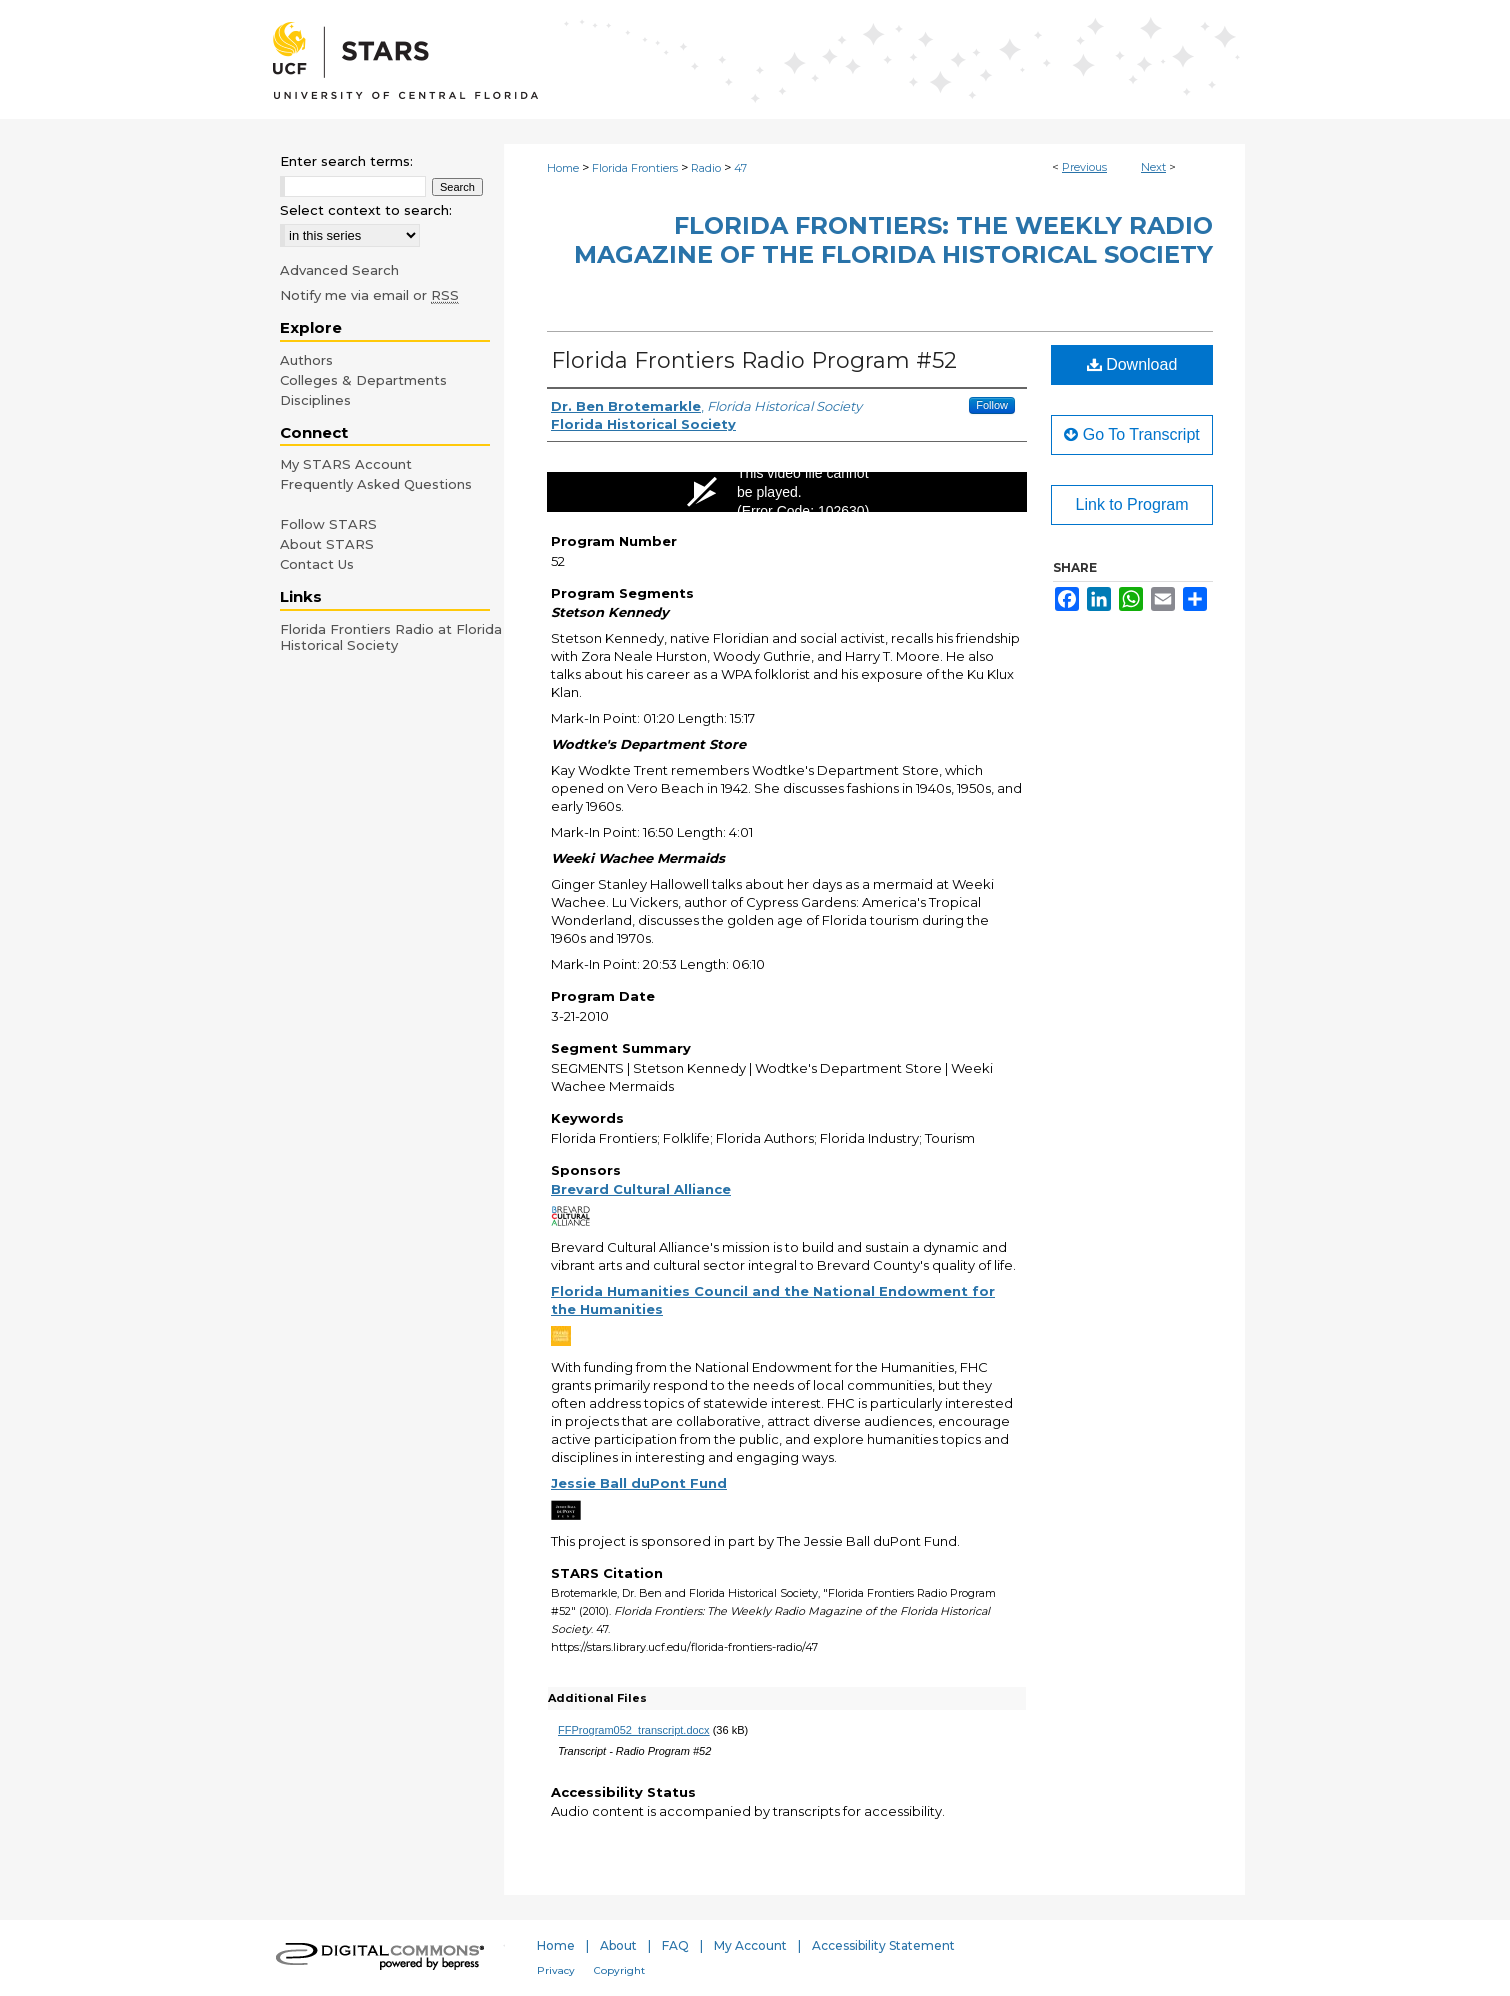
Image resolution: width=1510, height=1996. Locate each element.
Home (563, 168)
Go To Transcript (1132, 434)
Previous (1084, 167)
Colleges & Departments (363, 380)
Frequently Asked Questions (376, 484)
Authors (306, 360)
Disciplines (315, 400)
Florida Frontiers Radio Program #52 (754, 360)
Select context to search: (366, 210)
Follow (992, 405)
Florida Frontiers (635, 168)
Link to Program (1132, 504)
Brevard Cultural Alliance (641, 1189)
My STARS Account (346, 464)
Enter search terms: (346, 161)
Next (1153, 167)
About (618, 1945)
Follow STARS (328, 524)
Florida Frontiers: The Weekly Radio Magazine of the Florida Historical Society (893, 240)
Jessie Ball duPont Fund (639, 1483)
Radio (706, 168)
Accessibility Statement (883, 1945)
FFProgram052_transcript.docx (634, 1730)
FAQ (675, 1945)
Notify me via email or (369, 295)
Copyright (619, 1970)
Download (1132, 364)
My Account (750, 1945)
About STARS (327, 544)
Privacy (556, 1970)
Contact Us (317, 564)
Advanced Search (339, 270)
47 (740, 168)
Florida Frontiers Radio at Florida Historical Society (391, 637)
